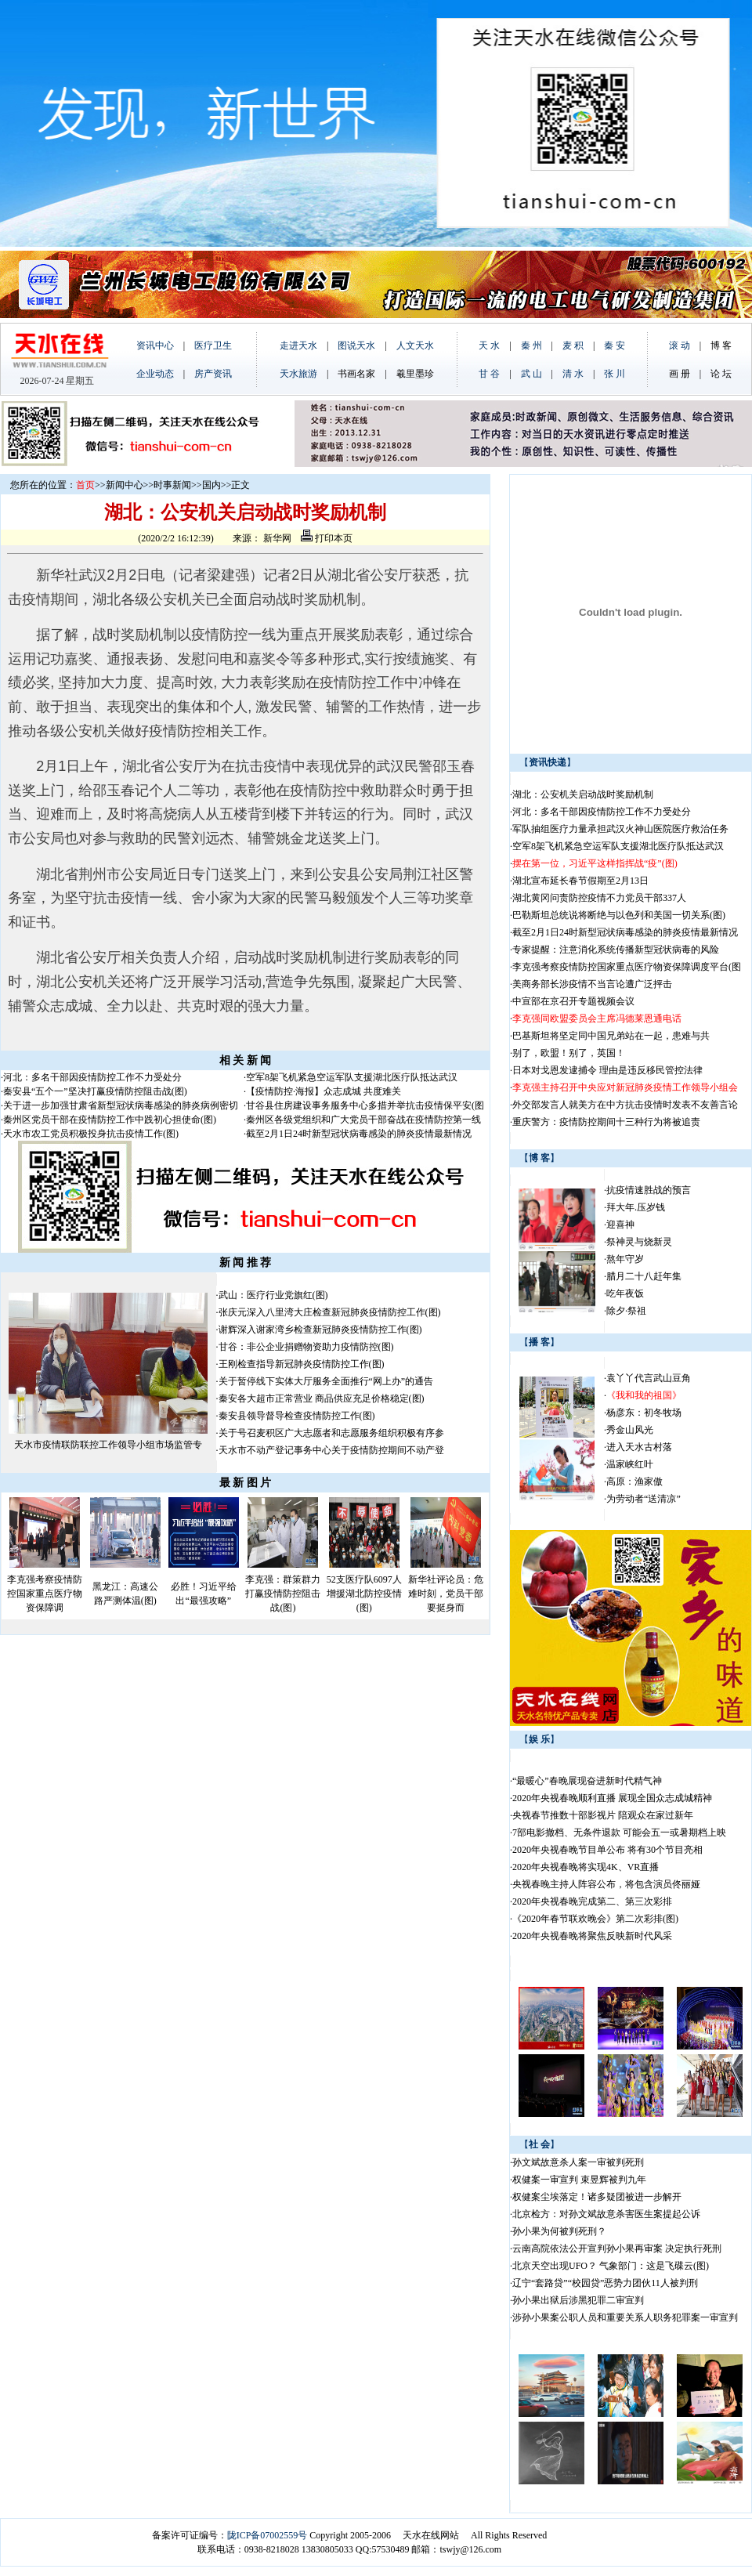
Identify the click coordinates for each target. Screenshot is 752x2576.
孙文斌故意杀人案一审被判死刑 (578, 2162)
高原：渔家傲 (634, 1481)
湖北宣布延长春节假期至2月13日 (580, 880)
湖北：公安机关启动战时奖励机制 (582, 794)
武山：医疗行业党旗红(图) (273, 1295)
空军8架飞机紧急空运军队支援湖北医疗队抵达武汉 (351, 1077)
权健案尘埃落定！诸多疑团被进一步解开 (597, 2196)
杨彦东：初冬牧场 (644, 1412)
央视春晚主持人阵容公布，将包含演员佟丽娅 (606, 1884)
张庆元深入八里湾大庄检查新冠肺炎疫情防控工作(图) (330, 1312)
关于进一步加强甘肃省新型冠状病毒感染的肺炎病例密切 (120, 1105)
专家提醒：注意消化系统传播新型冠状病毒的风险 (615, 949)
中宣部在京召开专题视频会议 (573, 1001)
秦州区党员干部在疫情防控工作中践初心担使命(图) (109, 1119)
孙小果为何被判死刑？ (559, 2231)
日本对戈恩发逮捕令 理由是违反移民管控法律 (607, 1070)
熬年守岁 (625, 1259)
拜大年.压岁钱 (635, 1207)
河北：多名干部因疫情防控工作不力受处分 (92, 1077)
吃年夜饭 (625, 1293)
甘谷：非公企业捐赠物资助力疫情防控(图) (306, 1346)
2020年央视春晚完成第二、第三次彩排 (592, 1901)
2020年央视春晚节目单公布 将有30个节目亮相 (607, 1849)
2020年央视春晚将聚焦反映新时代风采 (592, 1935)
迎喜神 (620, 1224)
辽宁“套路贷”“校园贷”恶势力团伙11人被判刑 (605, 2283)
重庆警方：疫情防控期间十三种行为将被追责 (606, 1121)
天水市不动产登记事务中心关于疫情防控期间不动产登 (331, 1450)
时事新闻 (172, 484)
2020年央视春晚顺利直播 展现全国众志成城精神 (612, 1798)
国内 (211, 484)
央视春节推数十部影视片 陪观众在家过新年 (602, 1815)
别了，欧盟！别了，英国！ (568, 1052)
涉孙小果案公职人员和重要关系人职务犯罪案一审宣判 (625, 2317)
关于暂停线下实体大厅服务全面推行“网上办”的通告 (326, 1381)
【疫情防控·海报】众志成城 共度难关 (323, 1091)
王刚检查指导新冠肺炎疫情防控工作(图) (302, 1364)
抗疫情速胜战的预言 (648, 1190)
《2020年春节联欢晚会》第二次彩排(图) (595, 1918)
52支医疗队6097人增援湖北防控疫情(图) (364, 1593)
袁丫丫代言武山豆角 (648, 1378)
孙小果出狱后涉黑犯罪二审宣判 (578, 2300)
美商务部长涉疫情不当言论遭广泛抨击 (592, 984)
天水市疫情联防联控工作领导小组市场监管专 (108, 1444)
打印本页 (326, 538)
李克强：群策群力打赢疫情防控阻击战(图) (282, 1593)
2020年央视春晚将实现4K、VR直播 (585, 1866)
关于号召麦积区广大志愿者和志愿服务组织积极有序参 (331, 1432)
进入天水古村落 (639, 1447)
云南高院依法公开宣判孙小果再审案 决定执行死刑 (616, 2248)
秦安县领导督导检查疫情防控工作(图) (297, 1415)
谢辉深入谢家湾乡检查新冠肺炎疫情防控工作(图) (320, 1329)
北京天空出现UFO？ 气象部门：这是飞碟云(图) (610, 2265)
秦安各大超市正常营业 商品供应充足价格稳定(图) (322, 1398)
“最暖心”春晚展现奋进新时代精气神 (587, 1780)
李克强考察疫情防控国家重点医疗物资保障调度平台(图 (626, 966)
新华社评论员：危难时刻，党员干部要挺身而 (445, 1593)
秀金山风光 (629, 1429)
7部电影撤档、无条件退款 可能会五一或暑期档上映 (619, 1832)
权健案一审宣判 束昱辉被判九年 (579, 2179)
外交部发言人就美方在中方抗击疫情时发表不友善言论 (625, 1104)
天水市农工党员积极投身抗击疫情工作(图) (91, 1133)
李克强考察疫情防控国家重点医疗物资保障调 (44, 1593)
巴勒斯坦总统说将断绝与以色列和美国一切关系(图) (618, 915)
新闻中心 (124, 484)
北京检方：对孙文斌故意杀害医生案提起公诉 (606, 2214)
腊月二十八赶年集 (644, 1276)
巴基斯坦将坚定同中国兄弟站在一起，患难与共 (611, 1035)
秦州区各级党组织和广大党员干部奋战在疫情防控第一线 (363, 1119)
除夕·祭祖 (626, 1310)
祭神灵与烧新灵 (639, 1241)
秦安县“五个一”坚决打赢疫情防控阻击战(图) (95, 1091)
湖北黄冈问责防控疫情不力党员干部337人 (599, 897)
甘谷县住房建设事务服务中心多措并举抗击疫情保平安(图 (365, 1105)
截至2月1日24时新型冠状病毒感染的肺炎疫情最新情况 (359, 1133)
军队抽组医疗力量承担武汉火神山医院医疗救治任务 (620, 828)
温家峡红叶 (629, 1464)
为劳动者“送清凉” (643, 1498)
